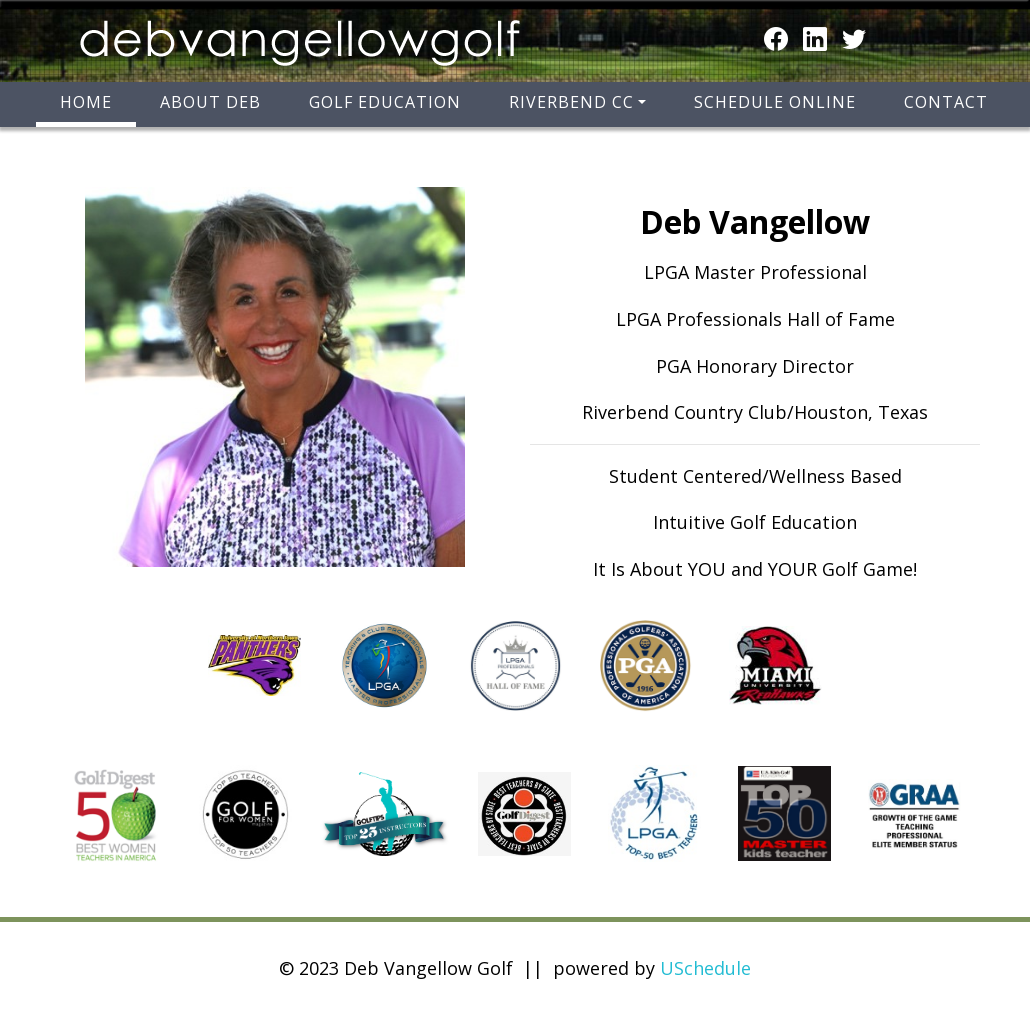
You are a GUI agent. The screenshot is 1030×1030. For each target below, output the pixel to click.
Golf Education (385, 102)
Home (86, 102)
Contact (946, 102)
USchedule (705, 968)
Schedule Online (775, 102)
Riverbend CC (571, 102)
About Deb (210, 102)
